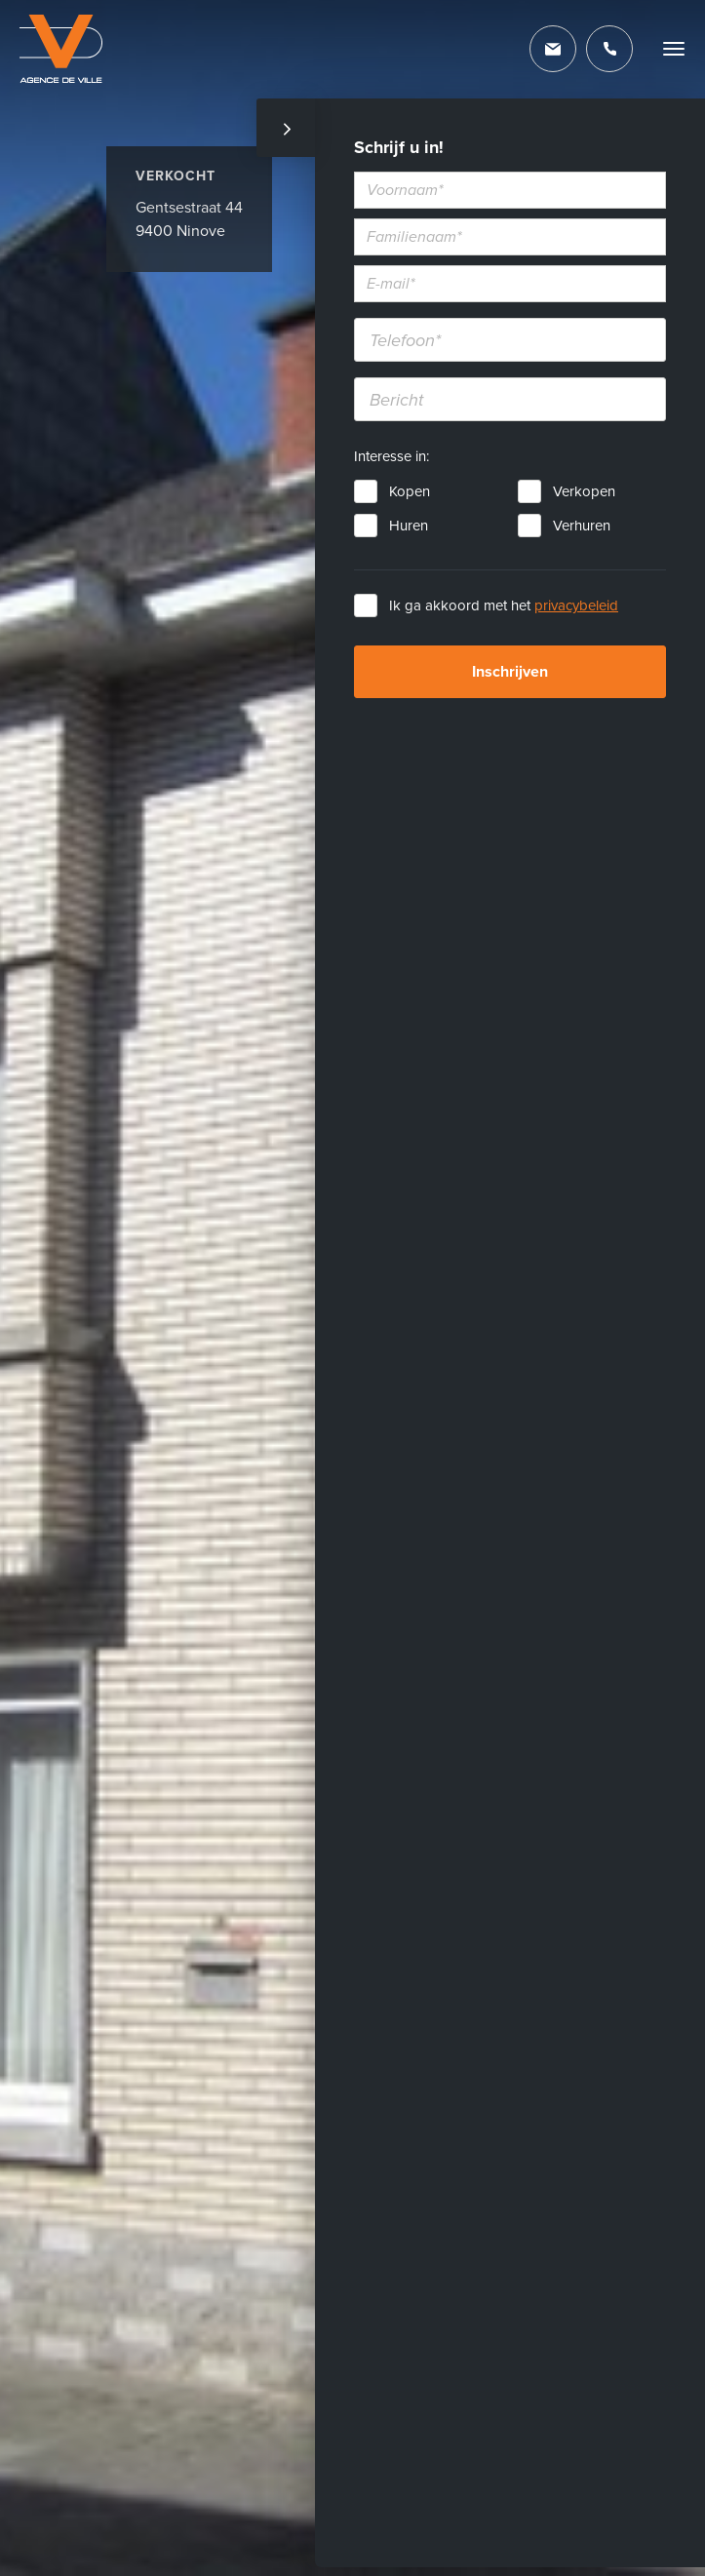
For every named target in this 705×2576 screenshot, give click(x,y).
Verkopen (584, 491)
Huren (408, 525)
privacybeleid (576, 605)
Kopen (409, 491)
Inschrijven (510, 672)
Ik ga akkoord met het (503, 605)
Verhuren (581, 525)
